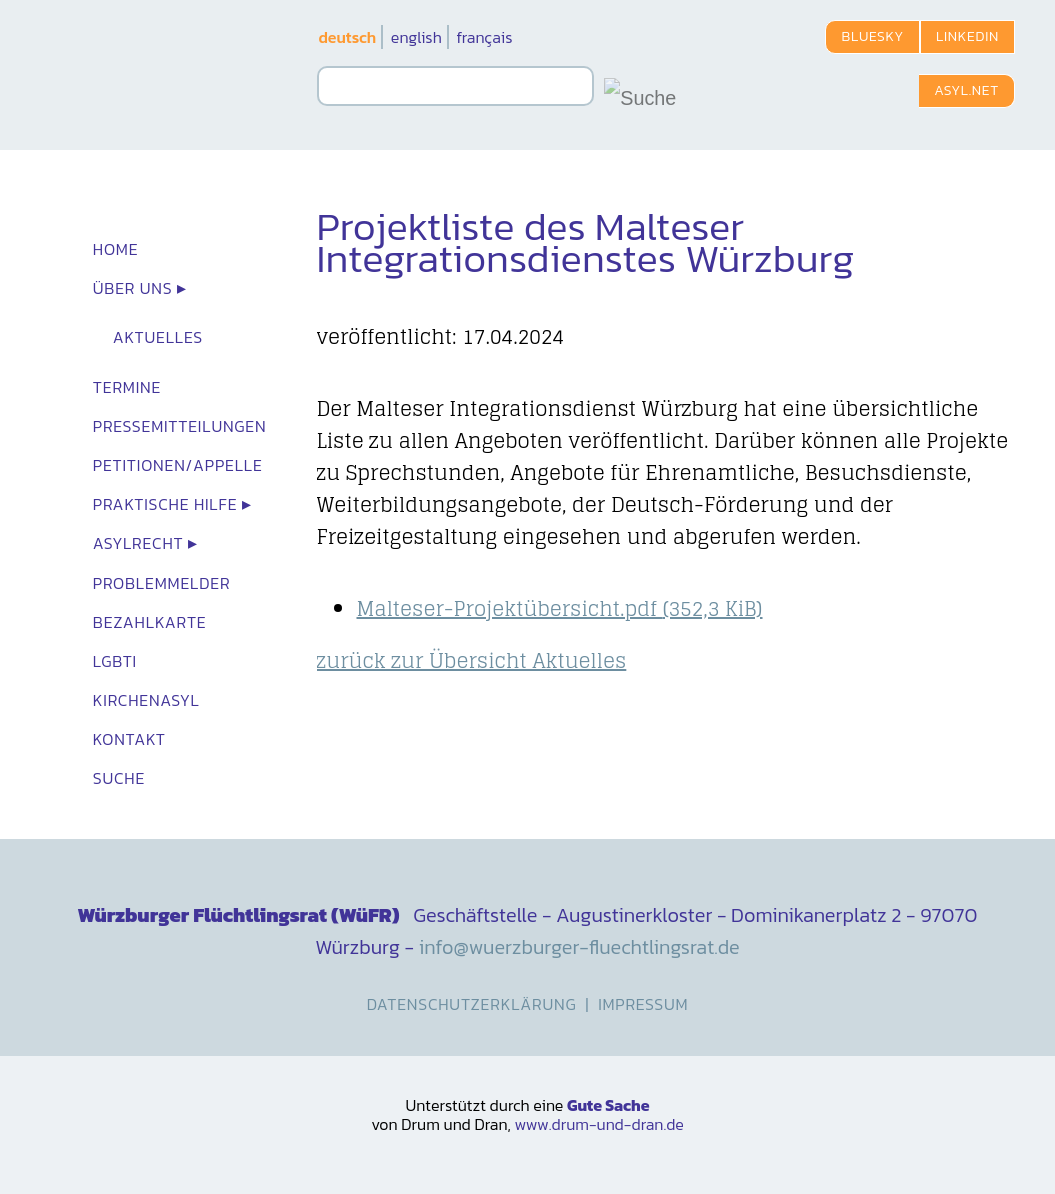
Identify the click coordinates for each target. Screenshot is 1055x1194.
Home (116, 249)
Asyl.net (966, 90)
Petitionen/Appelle (178, 465)
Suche (119, 778)
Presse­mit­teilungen (180, 426)
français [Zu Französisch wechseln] (484, 37)
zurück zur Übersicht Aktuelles (472, 661)
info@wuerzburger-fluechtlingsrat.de (579, 947)
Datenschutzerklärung (472, 1004)
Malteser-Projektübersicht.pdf (560, 609)
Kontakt (129, 739)
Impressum (643, 1004)
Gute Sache (608, 1105)
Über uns (133, 288)
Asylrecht (138, 543)
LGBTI (115, 661)
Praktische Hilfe (165, 504)
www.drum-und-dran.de (598, 1124)
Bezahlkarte (150, 622)
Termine (127, 387)
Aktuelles (158, 337)
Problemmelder (162, 583)
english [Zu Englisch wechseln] (416, 37)
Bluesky (872, 36)
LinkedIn (967, 36)
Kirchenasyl (146, 700)
